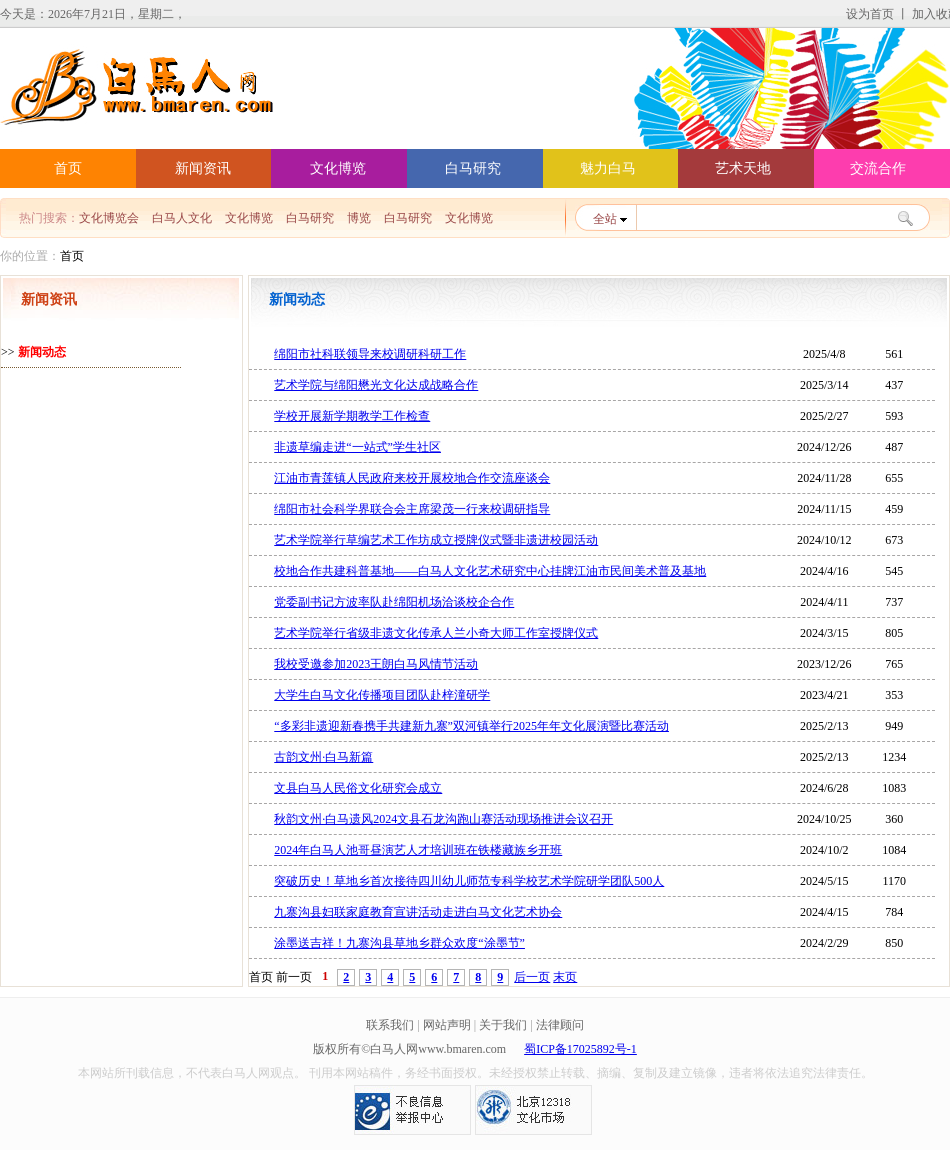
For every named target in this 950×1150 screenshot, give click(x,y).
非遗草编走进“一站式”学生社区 (357, 447)
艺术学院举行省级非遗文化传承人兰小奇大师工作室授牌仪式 (436, 633)
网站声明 (447, 1025)
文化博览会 (109, 218)
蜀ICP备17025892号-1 (580, 1049)
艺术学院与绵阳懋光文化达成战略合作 (376, 385)
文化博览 (338, 168)
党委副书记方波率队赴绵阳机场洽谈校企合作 (394, 602)
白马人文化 (182, 218)
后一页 (532, 977)
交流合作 (878, 168)
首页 (68, 168)
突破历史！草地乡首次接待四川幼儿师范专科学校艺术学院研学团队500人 (469, 881)
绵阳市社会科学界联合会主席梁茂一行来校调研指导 (412, 509)
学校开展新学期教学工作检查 (352, 416)
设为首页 (870, 14)
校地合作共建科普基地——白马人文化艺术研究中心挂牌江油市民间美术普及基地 (490, 571)
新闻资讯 (203, 168)
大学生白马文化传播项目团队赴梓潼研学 (382, 695)
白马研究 (473, 168)
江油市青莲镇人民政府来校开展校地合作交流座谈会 (412, 478)
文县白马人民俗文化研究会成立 (358, 788)
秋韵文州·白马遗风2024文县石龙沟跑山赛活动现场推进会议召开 (443, 819)
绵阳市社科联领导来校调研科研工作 (370, 354)
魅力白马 (608, 168)
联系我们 (390, 1025)
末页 (565, 977)
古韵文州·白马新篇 (323, 757)
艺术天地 (743, 168)
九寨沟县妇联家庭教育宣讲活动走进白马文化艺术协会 (418, 912)
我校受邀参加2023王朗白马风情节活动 (376, 664)
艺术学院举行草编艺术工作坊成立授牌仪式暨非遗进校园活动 (436, 540)
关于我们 (503, 1025)
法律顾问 (560, 1025)
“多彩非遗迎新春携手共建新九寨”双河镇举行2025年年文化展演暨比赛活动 (471, 726)
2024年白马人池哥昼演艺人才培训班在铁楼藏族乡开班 (418, 850)
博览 (359, 218)
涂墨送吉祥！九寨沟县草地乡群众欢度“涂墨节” (399, 943)
